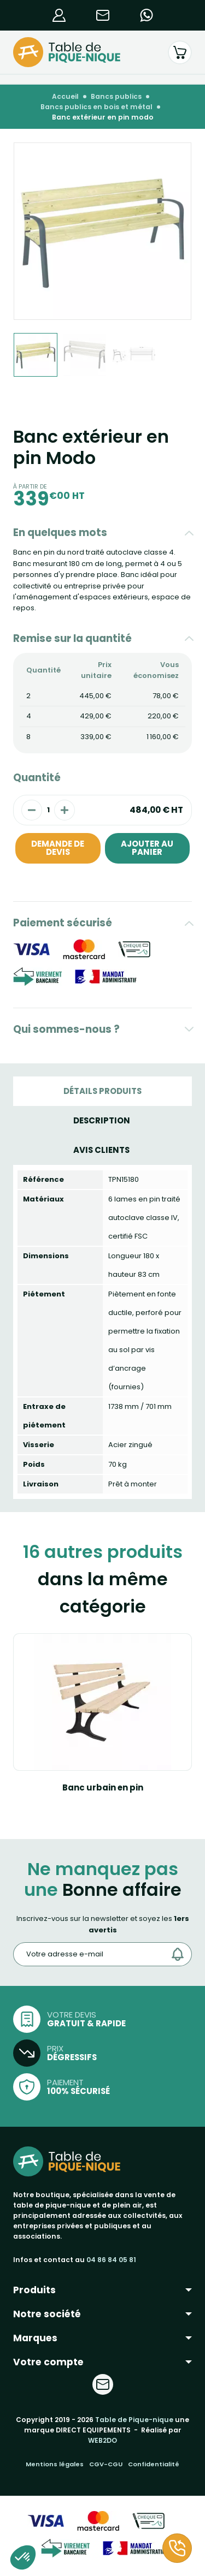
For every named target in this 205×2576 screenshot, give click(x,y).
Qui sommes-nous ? (66, 1029)
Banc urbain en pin (102, 1787)
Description (101, 1120)
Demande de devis (57, 848)
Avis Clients (101, 1150)
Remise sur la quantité (72, 638)
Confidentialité (153, 2464)
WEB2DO (102, 2440)
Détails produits (102, 1091)
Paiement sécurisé (62, 922)
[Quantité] (48, 810)
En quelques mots (60, 532)
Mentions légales (55, 2464)
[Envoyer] (180, 1954)
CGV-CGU (105, 2464)
